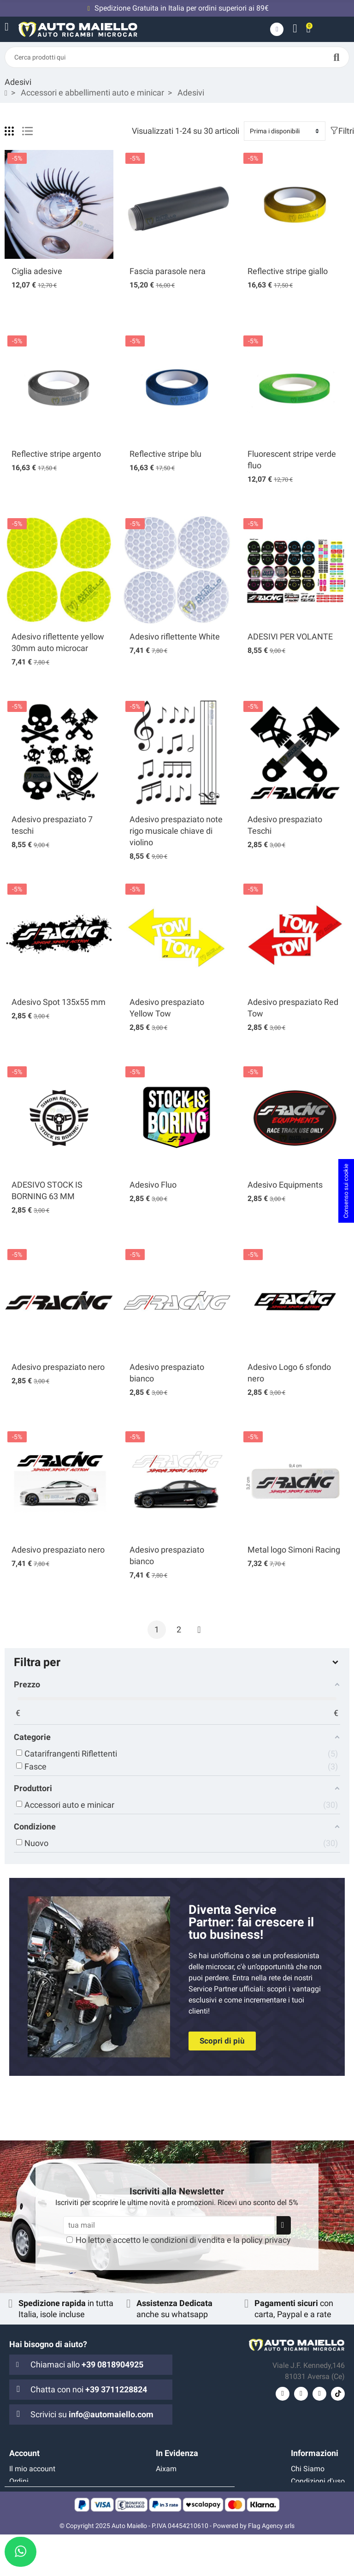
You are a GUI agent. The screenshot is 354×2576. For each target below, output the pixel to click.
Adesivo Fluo (153, 1184)
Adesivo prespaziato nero (58, 1367)
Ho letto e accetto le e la (183, 2240)
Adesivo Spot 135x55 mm (59, 1002)
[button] (222, 2041)
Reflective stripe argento (56, 454)
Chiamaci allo (86, 2364)
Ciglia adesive (37, 271)
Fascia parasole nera (168, 271)
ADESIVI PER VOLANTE (290, 636)
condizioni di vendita (188, 2240)
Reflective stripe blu (165, 454)
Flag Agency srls (271, 2567)
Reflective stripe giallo (288, 271)
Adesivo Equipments (285, 1184)
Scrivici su (91, 2414)
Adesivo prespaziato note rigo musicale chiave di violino (176, 830)
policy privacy (266, 2240)
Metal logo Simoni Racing (294, 1549)
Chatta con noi (88, 2389)
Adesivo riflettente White (175, 636)
